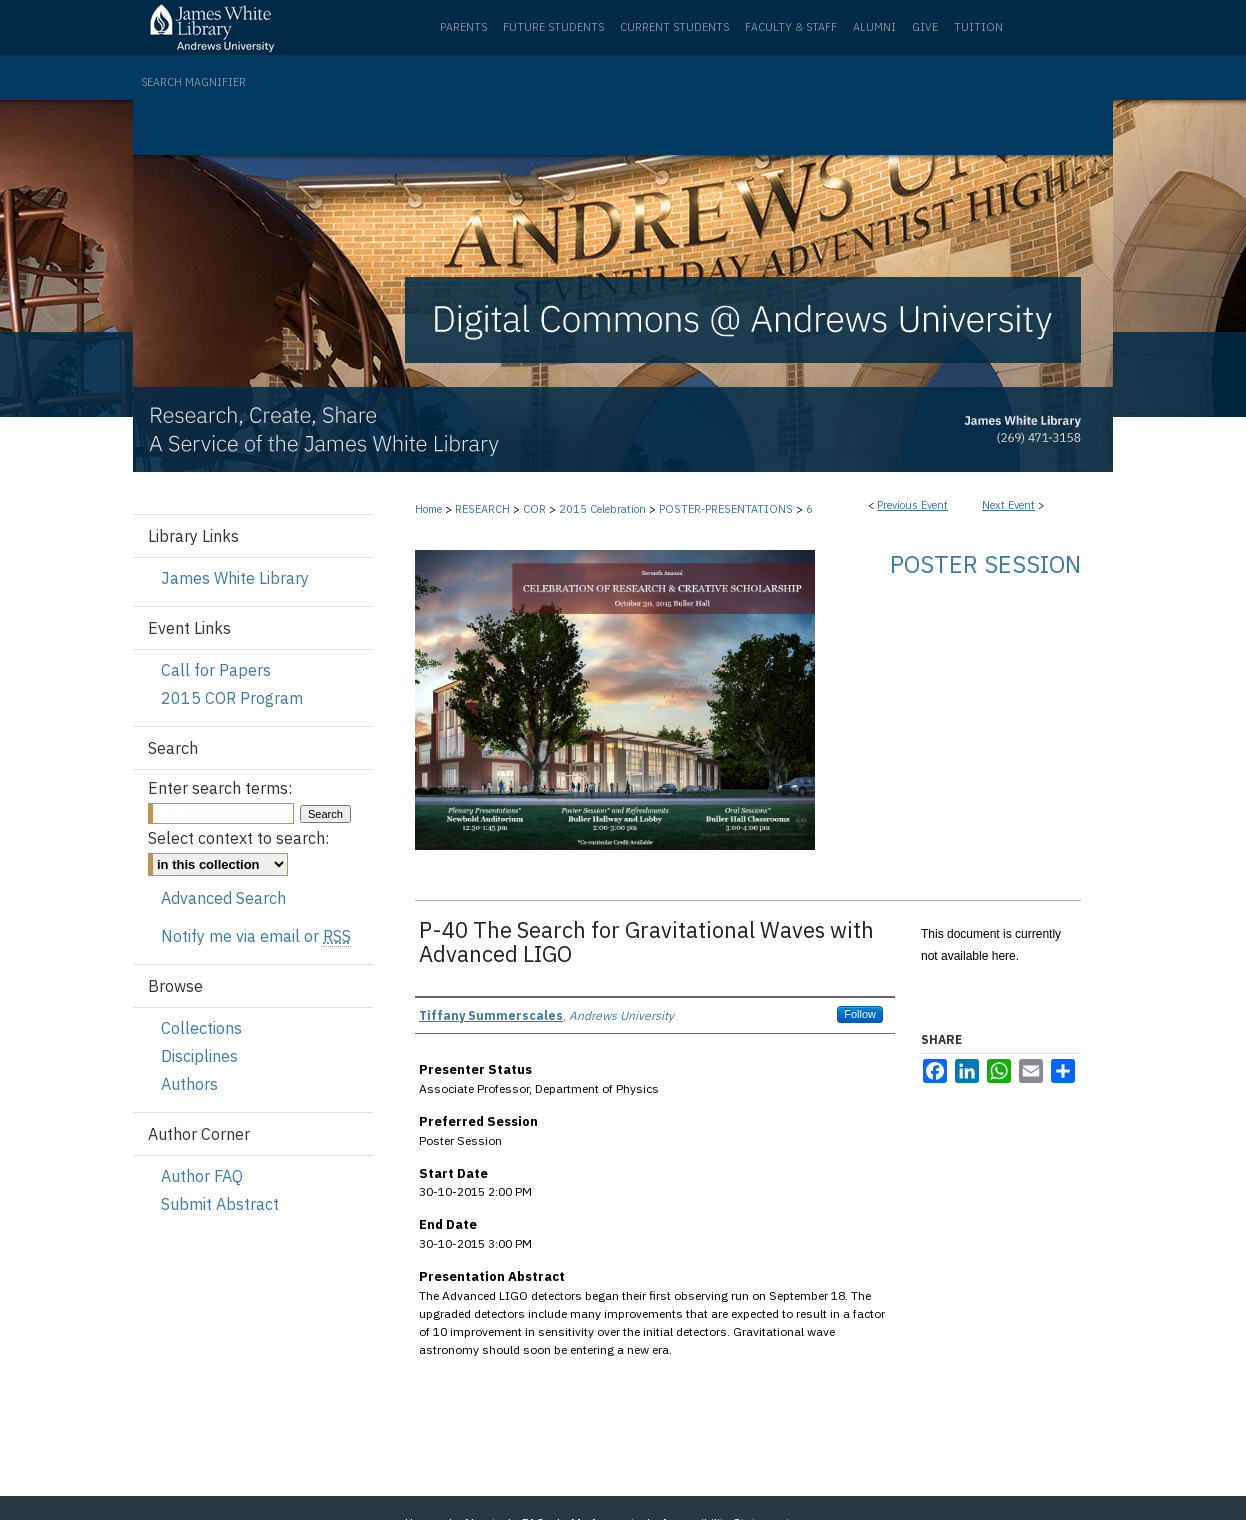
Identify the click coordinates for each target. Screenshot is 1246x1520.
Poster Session (985, 564)
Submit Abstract (220, 1204)
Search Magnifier (193, 82)
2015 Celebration (604, 509)
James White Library (235, 578)
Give (925, 27)
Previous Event (912, 505)
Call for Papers (216, 670)
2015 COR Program (232, 698)
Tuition (978, 27)
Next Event (1008, 505)
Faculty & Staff (791, 27)
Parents (463, 27)
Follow (860, 1014)
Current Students (674, 27)
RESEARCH (484, 509)
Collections (201, 1028)
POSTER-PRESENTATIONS (727, 509)
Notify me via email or (256, 936)
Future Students (553, 27)
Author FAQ (202, 1176)
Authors (189, 1084)
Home (428, 509)
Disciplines (199, 1056)
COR (536, 509)
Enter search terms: (220, 788)
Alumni (874, 27)
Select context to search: (238, 838)
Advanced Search (223, 898)
